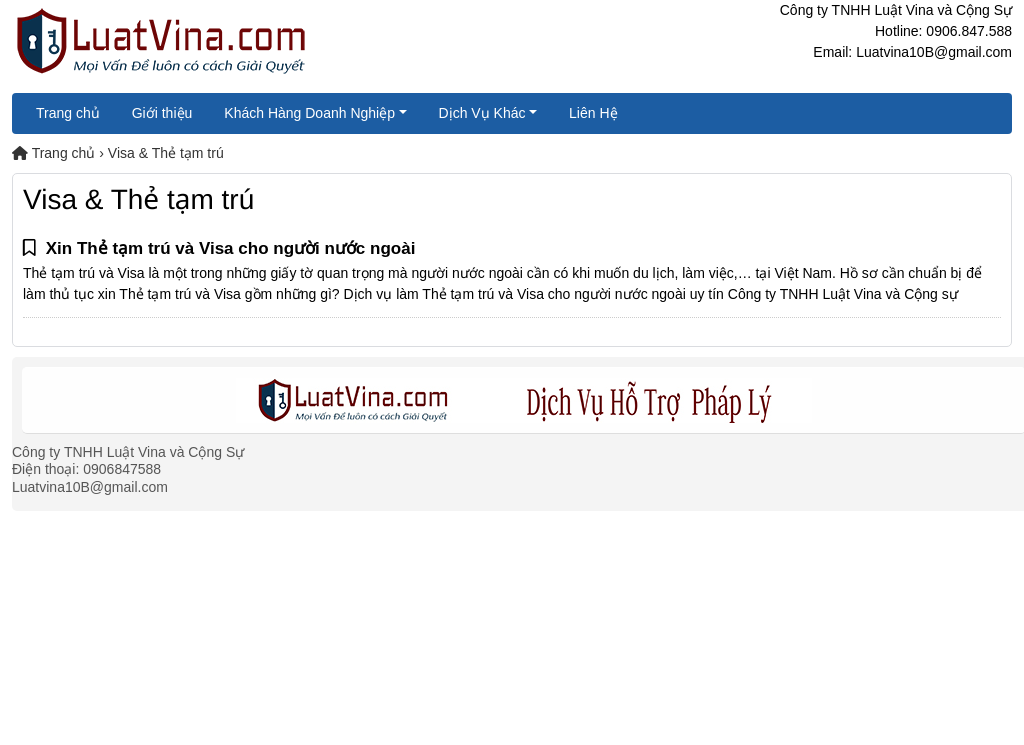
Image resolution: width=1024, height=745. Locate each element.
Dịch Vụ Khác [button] (482, 113)
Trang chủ (68, 113)
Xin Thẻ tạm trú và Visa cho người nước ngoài (231, 248)
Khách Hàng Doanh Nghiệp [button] (309, 113)
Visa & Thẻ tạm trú (166, 153)
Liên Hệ (593, 113)
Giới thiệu (162, 113)
